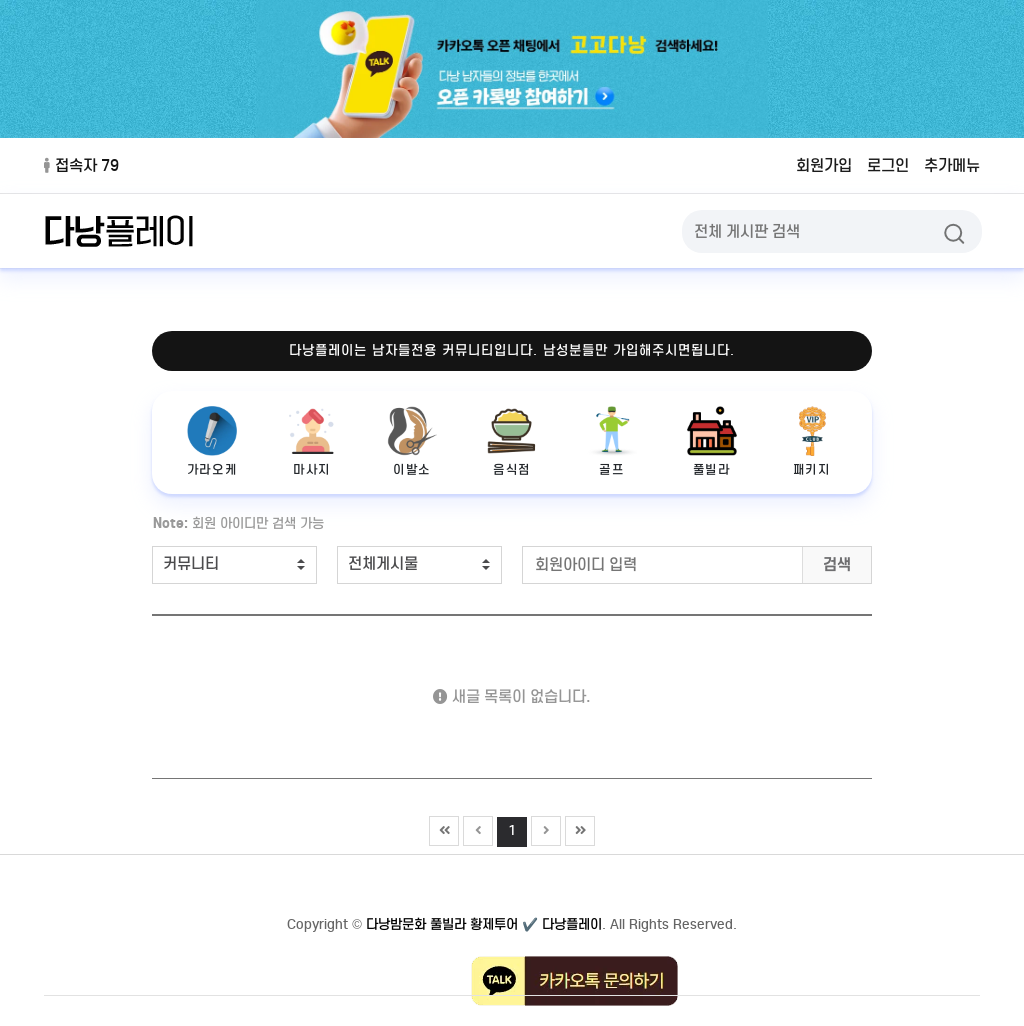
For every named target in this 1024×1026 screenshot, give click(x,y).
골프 (612, 441)
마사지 (312, 441)
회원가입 (824, 165)
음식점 (512, 441)
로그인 (888, 165)
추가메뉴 (952, 165)
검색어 (142, 510)
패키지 (812, 441)
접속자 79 (81, 165)
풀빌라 (712, 441)
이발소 (412, 441)
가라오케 (212, 441)
